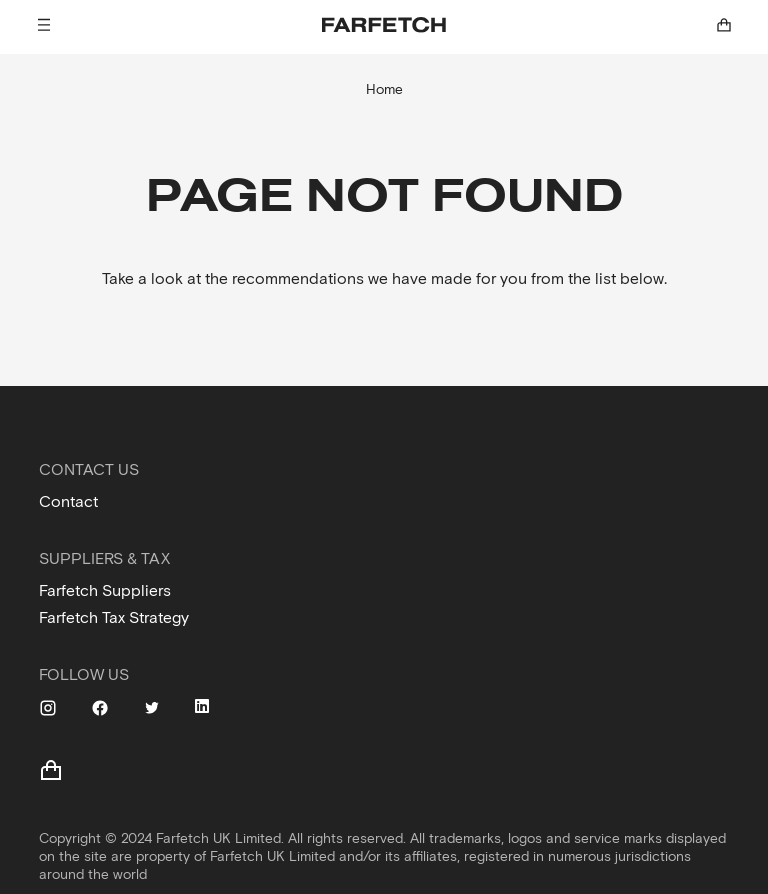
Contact (68, 501)
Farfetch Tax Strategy (114, 617)
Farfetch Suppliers (105, 590)
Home (384, 89)
